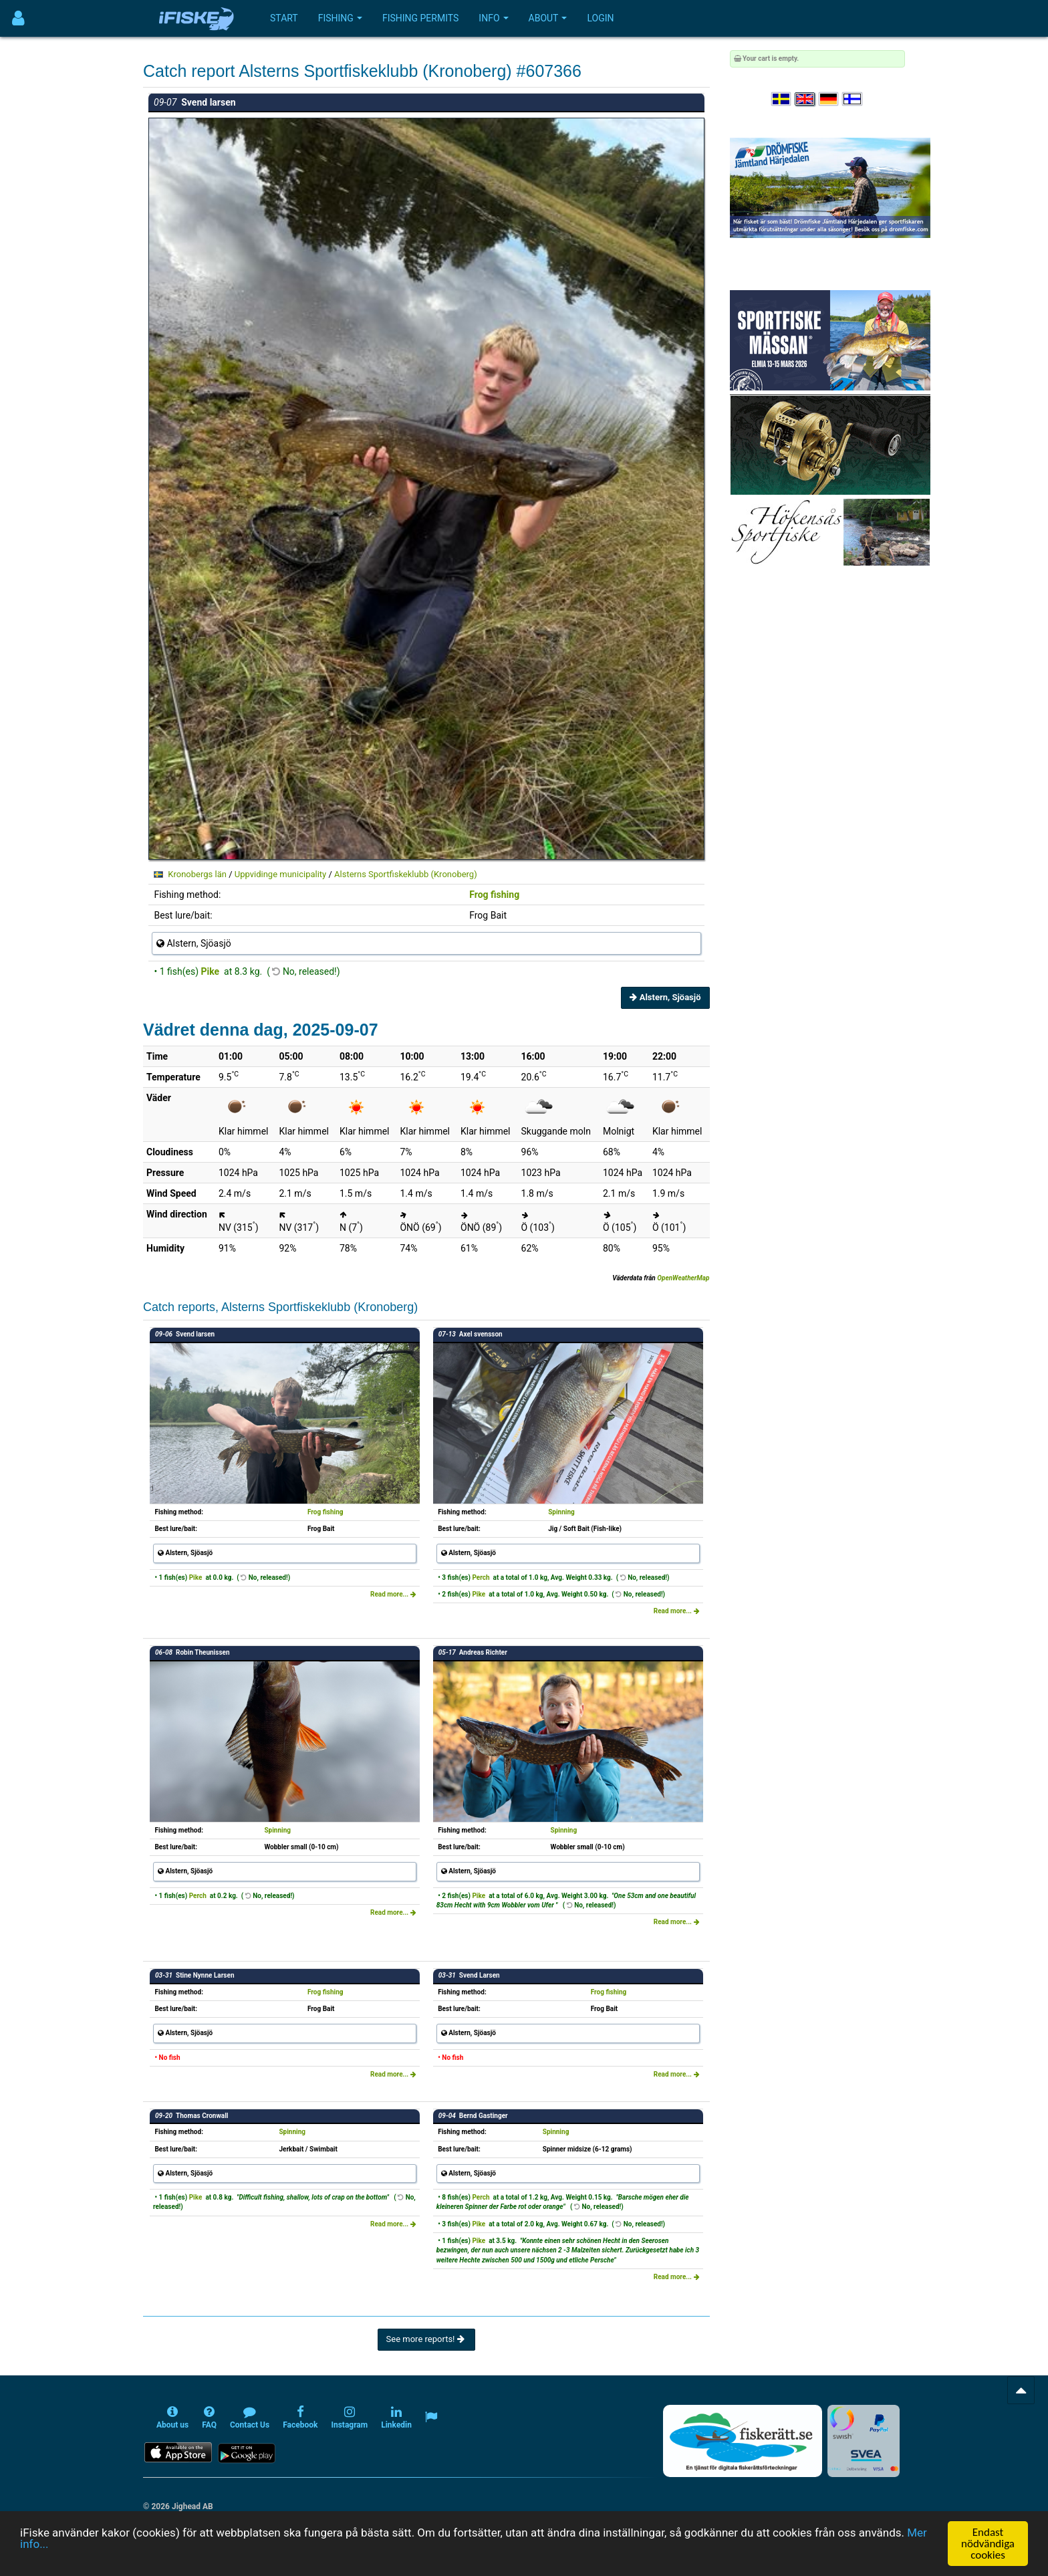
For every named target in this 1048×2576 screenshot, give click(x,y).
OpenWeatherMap (683, 1278)
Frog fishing (494, 894)
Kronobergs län (197, 874)
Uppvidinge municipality (280, 874)
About (548, 18)
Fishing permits (420, 18)
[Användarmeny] (18, 18)
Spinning (561, 1512)
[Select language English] (805, 99)
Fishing (340, 18)
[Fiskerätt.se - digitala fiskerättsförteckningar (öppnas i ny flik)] (742, 2441)
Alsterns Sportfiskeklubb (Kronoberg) (405, 874)
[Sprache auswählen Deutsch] (829, 99)
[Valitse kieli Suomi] (853, 99)
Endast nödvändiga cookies (988, 2543)
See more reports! (426, 2339)
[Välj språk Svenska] (782, 99)
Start (284, 18)
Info (493, 18)
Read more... (393, 1594)
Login (600, 18)
